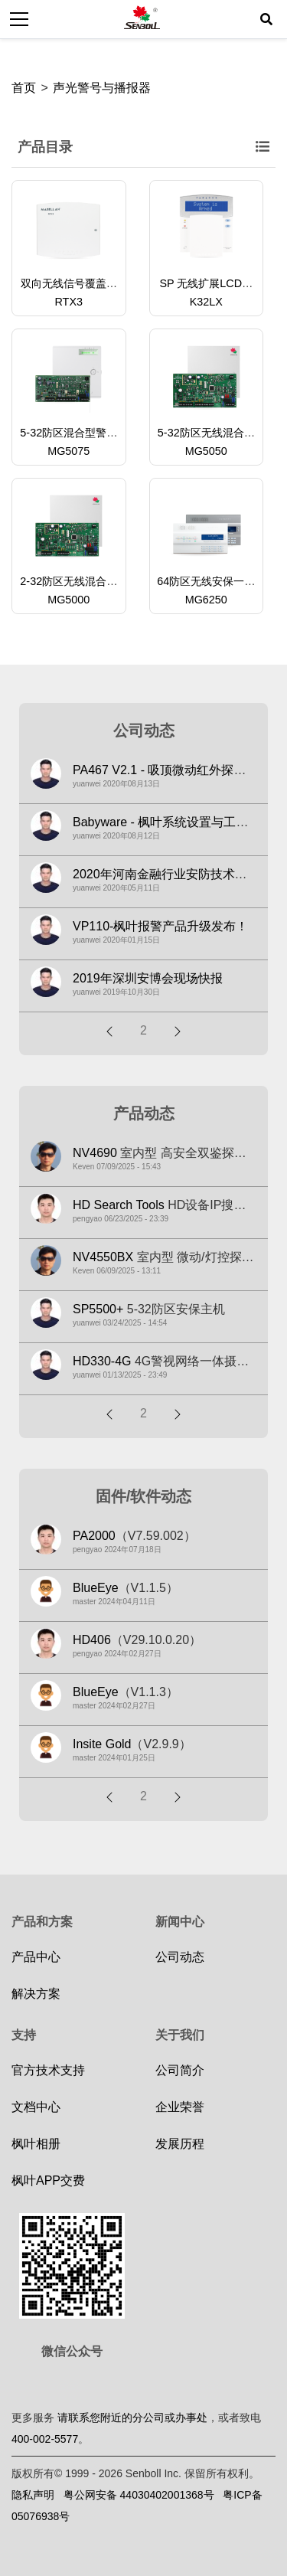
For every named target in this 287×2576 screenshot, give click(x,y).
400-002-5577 (44, 2439)
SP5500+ (98, 1309)
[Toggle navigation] (19, 19)
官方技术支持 (48, 2070)
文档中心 (35, 2106)
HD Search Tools (119, 1204)
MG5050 (206, 451)
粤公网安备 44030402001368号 (139, 2495)
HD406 (92, 1639)
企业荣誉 (179, 2106)
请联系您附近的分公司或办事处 (132, 2417)
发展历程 (179, 2143)
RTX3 (68, 302)
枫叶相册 (35, 2143)
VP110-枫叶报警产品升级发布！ (160, 926)
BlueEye (96, 1587)
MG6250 (206, 599)
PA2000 (94, 1535)
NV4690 (95, 1152)
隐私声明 (32, 2495)
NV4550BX (103, 1256)
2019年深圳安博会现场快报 (148, 978)
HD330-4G (102, 1361)
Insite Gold (102, 1744)
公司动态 (179, 1956)
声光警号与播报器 (102, 87)
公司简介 (179, 2070)
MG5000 (68, 599)
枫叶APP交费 (48, 2180)
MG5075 (68, 451)
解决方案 (35, 1993)
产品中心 (35, 1956)
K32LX (206, 302)
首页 (23, 87)
